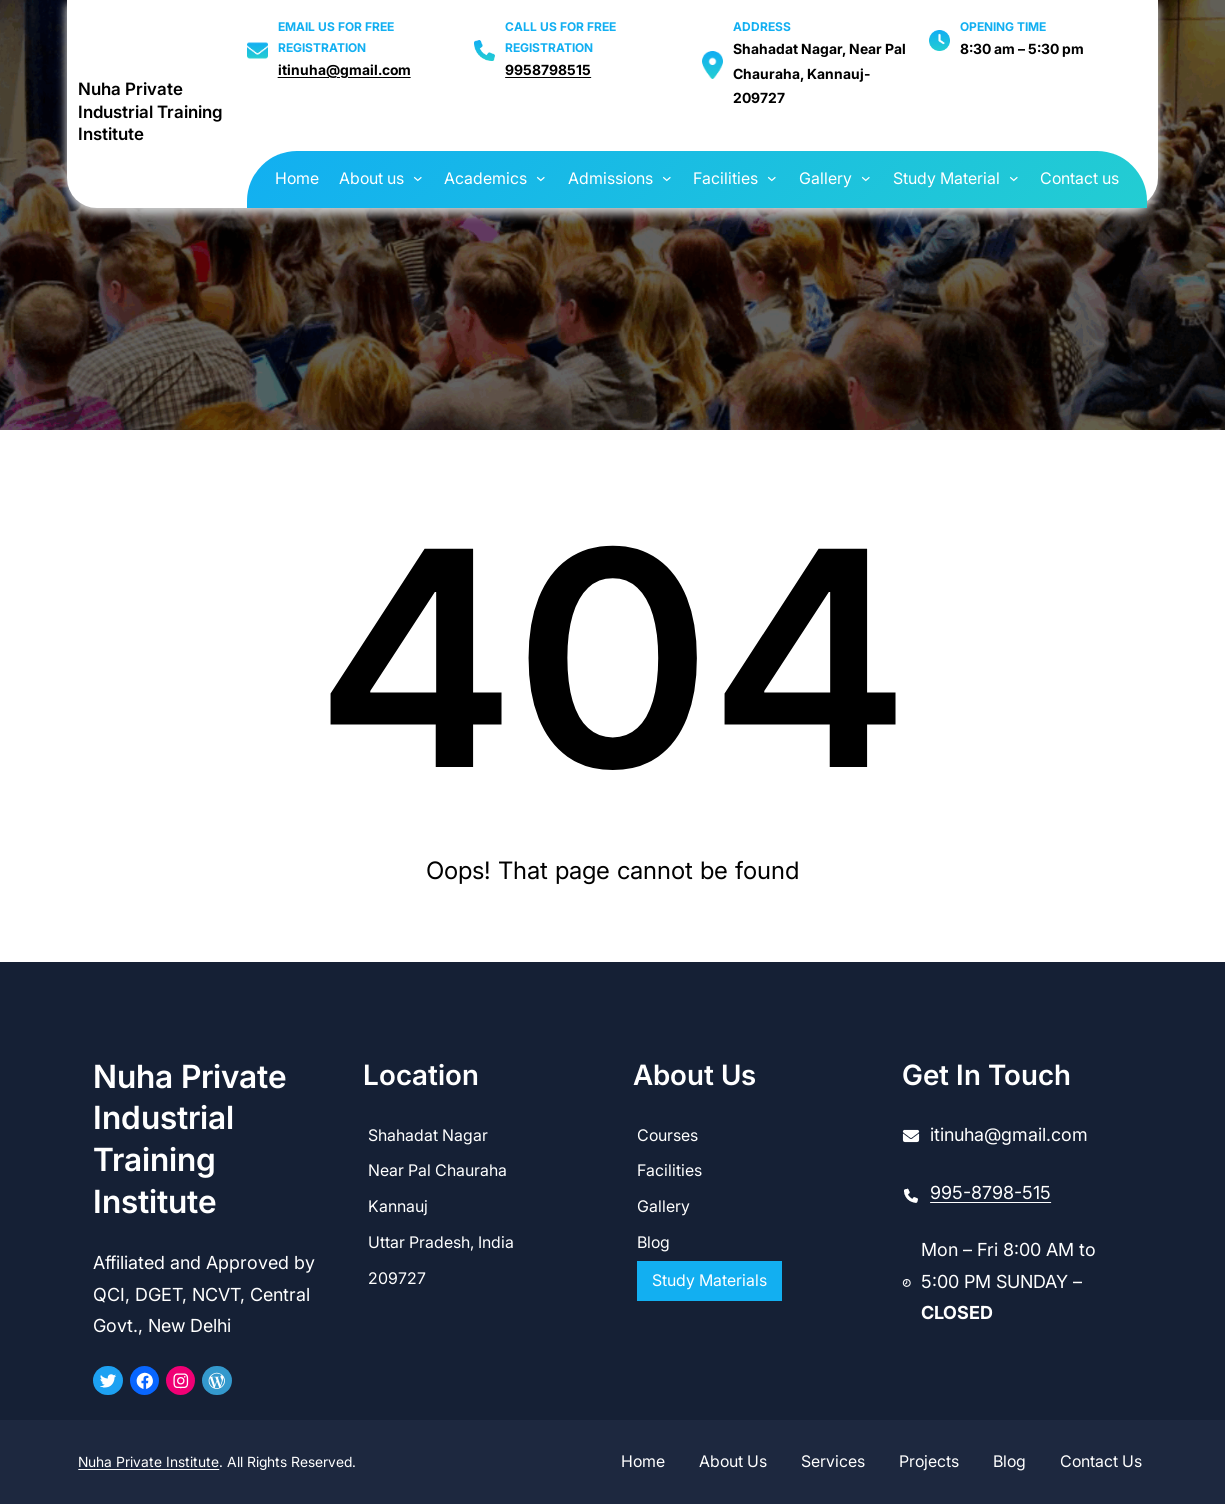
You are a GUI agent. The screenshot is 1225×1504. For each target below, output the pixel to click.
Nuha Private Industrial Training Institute (150, 112)
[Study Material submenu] (1014, 177)
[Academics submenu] (541, 177)
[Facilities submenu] (772, 177)
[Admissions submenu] (667, 177)
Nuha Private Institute (148, 1461)
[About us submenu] (418, 177)
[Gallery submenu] (866, 177)
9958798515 (548, 69)
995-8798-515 (990, 1192)
